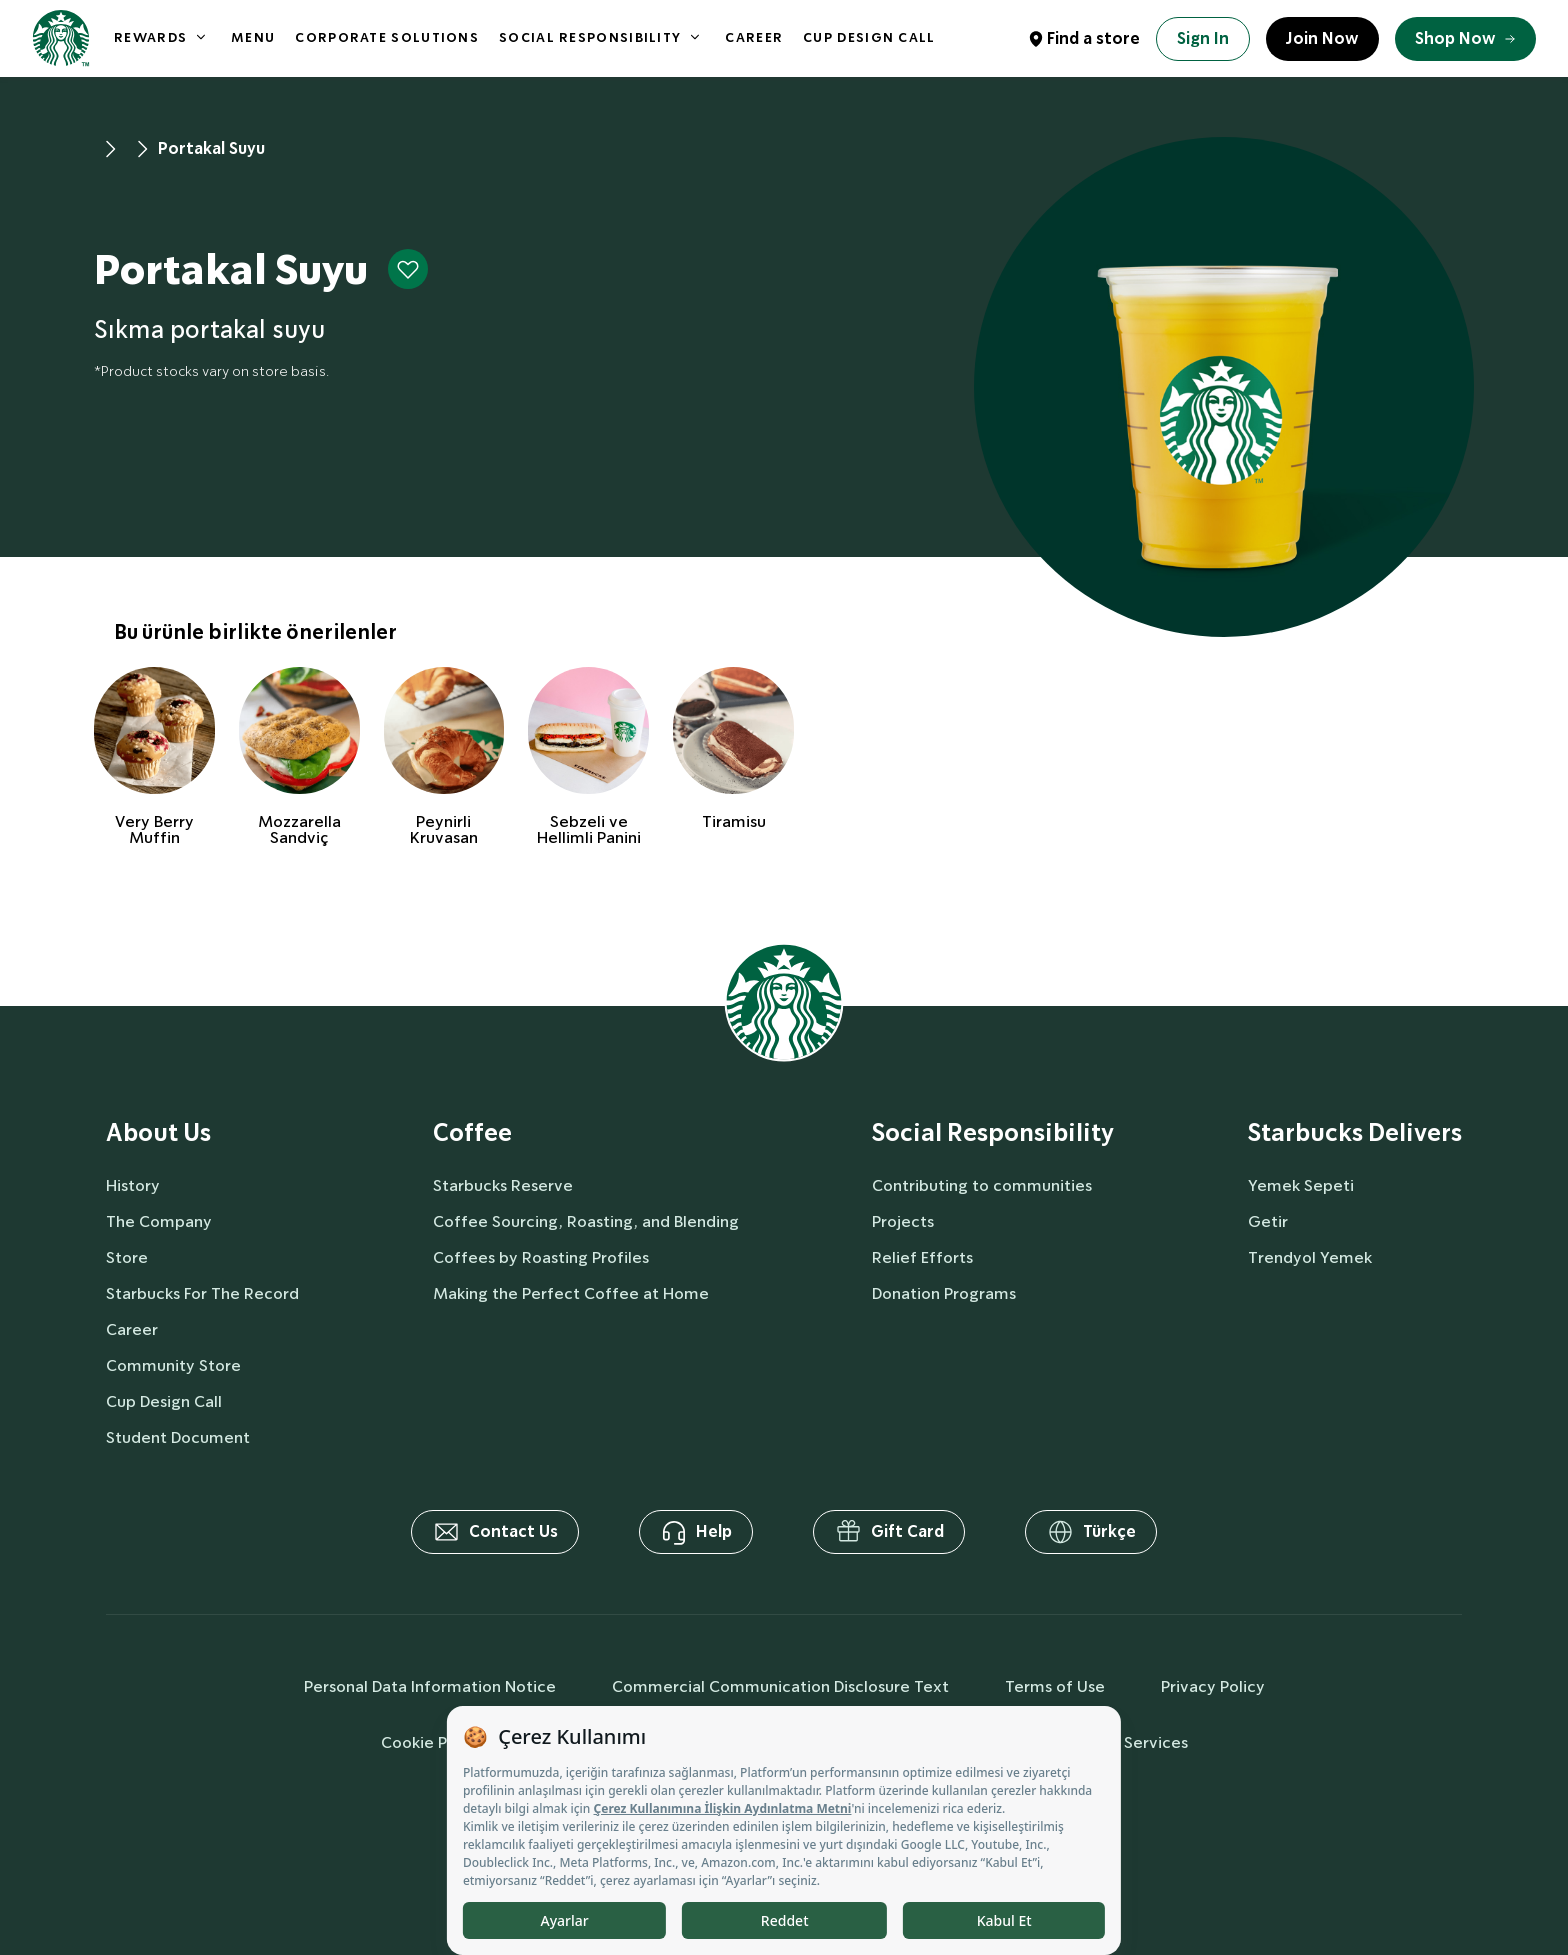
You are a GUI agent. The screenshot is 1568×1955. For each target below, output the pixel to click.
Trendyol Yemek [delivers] (1310, 1257)
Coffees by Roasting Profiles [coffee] (541, 1257)
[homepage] (61, 38)
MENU (253, 37)
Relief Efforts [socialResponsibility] (922, 1257)
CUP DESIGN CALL (869, 37)
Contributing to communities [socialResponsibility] (982, 1185)
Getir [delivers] (1268, 1221)
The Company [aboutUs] (159, 1221)
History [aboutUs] (133, 1185)
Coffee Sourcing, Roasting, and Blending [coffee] (586, 1221)
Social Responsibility (993, 1133)
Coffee (472, 1133)
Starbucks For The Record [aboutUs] (202, 1293)
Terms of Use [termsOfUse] (1055, 1686)
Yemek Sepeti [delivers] (1301, 1185)
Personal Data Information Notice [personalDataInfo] (430, 1686)
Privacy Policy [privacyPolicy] (1213, 1686)
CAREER (754, 37)
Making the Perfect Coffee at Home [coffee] (571, 1293)
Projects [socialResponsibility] (903, 1221)
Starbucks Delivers (1355, 1133)
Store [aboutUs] (127, 1257)
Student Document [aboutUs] (178, 1437)
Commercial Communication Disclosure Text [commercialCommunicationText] (780, 1686)
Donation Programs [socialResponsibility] (944, 1293)
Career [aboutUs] (132, 1329)
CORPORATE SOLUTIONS (387, 37)
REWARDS (150, 37)
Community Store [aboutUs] (173, 1365)
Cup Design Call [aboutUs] (164, 1401)
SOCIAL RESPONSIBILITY (590, 37)
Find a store (1093, 38)
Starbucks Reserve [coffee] (503, 1185)
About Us (158, 1133)
